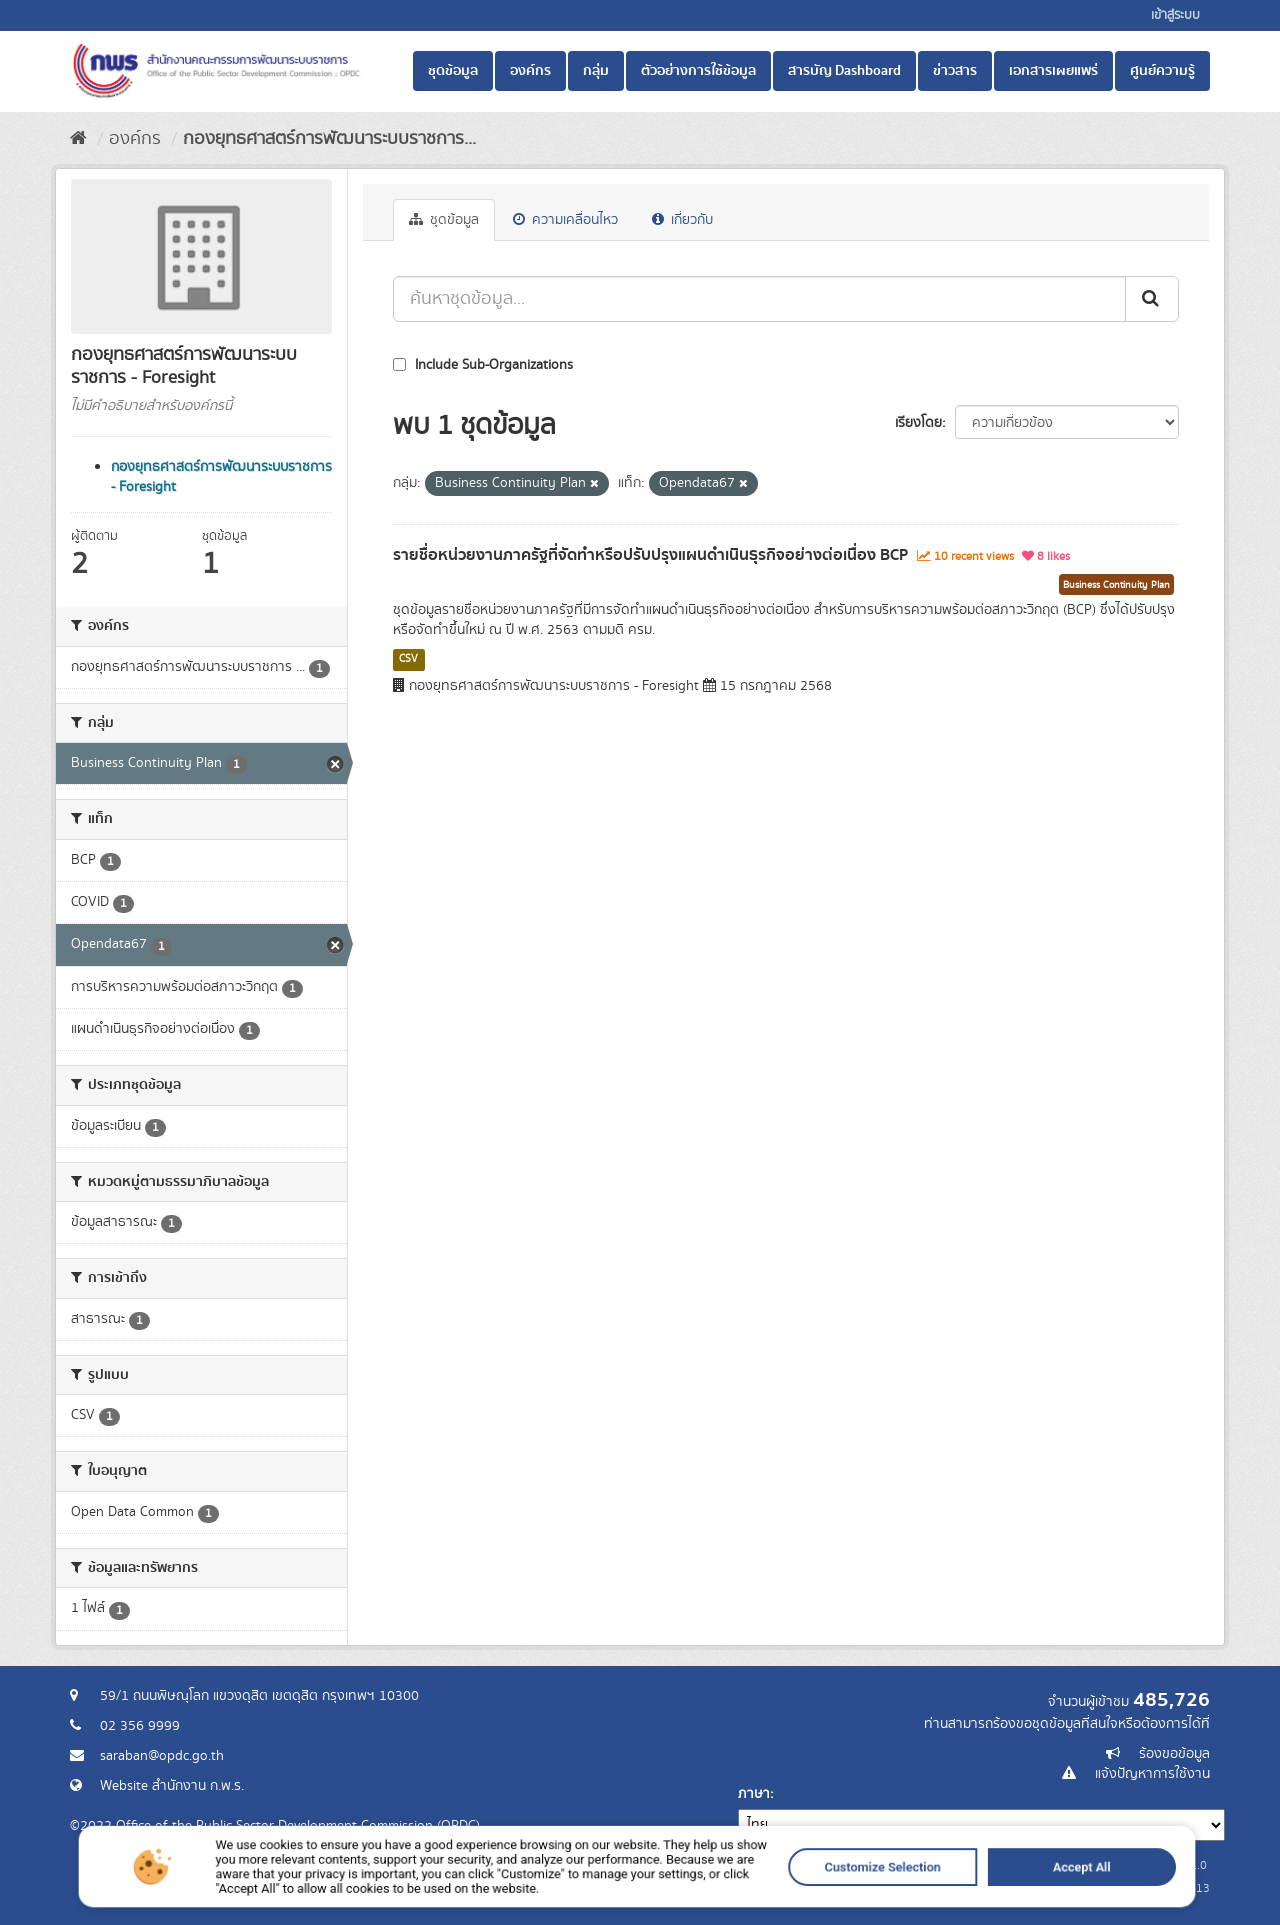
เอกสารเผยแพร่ (1053, 71)
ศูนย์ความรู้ (1162, 71)
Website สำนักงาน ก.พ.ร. (172, 1786)
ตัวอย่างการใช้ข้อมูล (698, 71)
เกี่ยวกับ (682, 220)
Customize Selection (800, 1893)
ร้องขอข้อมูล (1174, 1754)
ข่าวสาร (955, 71)
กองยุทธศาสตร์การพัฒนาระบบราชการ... (329, 139)
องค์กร (530, 71)
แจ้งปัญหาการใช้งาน (1152, 1774)
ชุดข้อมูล (453, 71)
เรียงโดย (918, 423)
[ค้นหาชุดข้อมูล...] (759, 299)
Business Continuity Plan (1116, 585)
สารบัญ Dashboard (844, 71)
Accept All (945, 1893)
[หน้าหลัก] (78, 139)
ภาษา (754, 1794)
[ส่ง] (1152, 299)
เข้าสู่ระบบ (1175, 15)
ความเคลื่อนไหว (565, 220)
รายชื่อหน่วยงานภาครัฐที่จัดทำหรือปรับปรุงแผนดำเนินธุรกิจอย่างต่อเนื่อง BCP (650, 555)
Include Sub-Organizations (483, 365)
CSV (408, 659)
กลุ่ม (596, 71)
